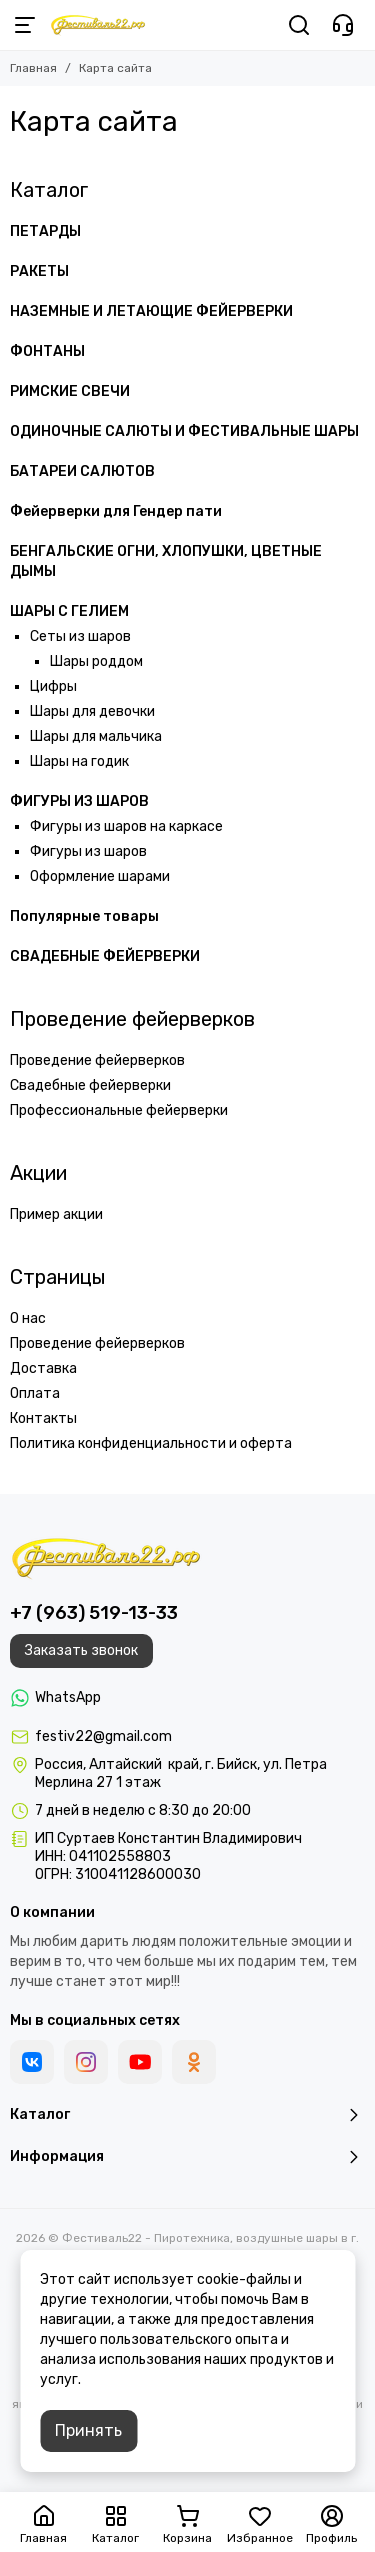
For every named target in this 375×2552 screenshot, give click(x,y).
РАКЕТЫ (39, 271)
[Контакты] (343, 25)
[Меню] (25, 25)
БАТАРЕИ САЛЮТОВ (82, 471)
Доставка (43, 1368)
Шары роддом (96, 661)
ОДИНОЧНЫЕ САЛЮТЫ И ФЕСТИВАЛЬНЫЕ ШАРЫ (184, 431)
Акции (38, 1173)
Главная (33, 68)
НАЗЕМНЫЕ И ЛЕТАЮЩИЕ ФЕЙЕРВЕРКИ (151, 311)
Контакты (43, 1418)
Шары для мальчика (96, 736)
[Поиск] (299, 25)
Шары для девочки (92, 711)
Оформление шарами (100, 876)
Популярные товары (84, 916)
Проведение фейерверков (132, 1019)
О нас (28, 1318)
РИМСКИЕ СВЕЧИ (70, 391)
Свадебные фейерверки (90, 1085)
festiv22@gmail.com (103, 1736)
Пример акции (56, 1214)
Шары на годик (79, 761)
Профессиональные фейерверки (119, 1110)
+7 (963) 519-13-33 (94, 1613)
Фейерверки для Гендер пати (116, 511)
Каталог (49, 190)
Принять (88, 2430)
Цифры (53, 686)
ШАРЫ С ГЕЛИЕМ (69, 611)
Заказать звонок (81, 1650)
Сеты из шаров (80, 636)
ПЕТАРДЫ (45, 231)
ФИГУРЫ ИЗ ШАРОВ (79, 801)
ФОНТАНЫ (47, 351)
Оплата (35, 1393)
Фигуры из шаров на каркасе (126, 826)
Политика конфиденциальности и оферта (151, 1443)
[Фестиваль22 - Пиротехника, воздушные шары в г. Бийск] (98, 25)
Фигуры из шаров (88, 851)
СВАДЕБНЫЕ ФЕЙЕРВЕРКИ (105, 956)
